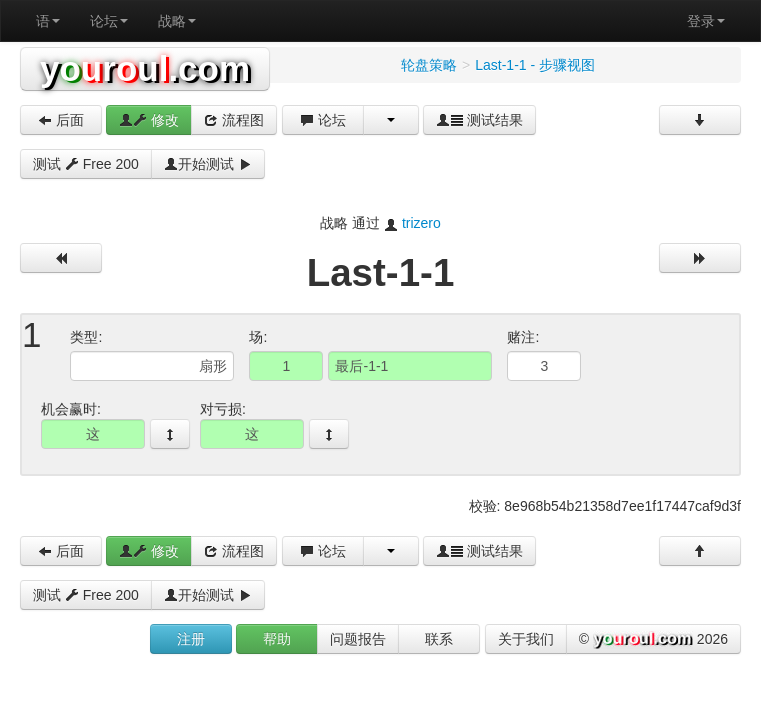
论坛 (109, 21)
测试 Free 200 (86, 164)
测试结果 (480, 120)
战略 (177, 21)
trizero (421, 223)
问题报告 (358, 639)
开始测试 (208, 164)
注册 (191, 639)
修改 (149, 120)
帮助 (277, 639)
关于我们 (526, 639)
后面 (61, 120)
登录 (706, 21)
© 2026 (653, 640)
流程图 (234, 120)
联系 (439, 639)
